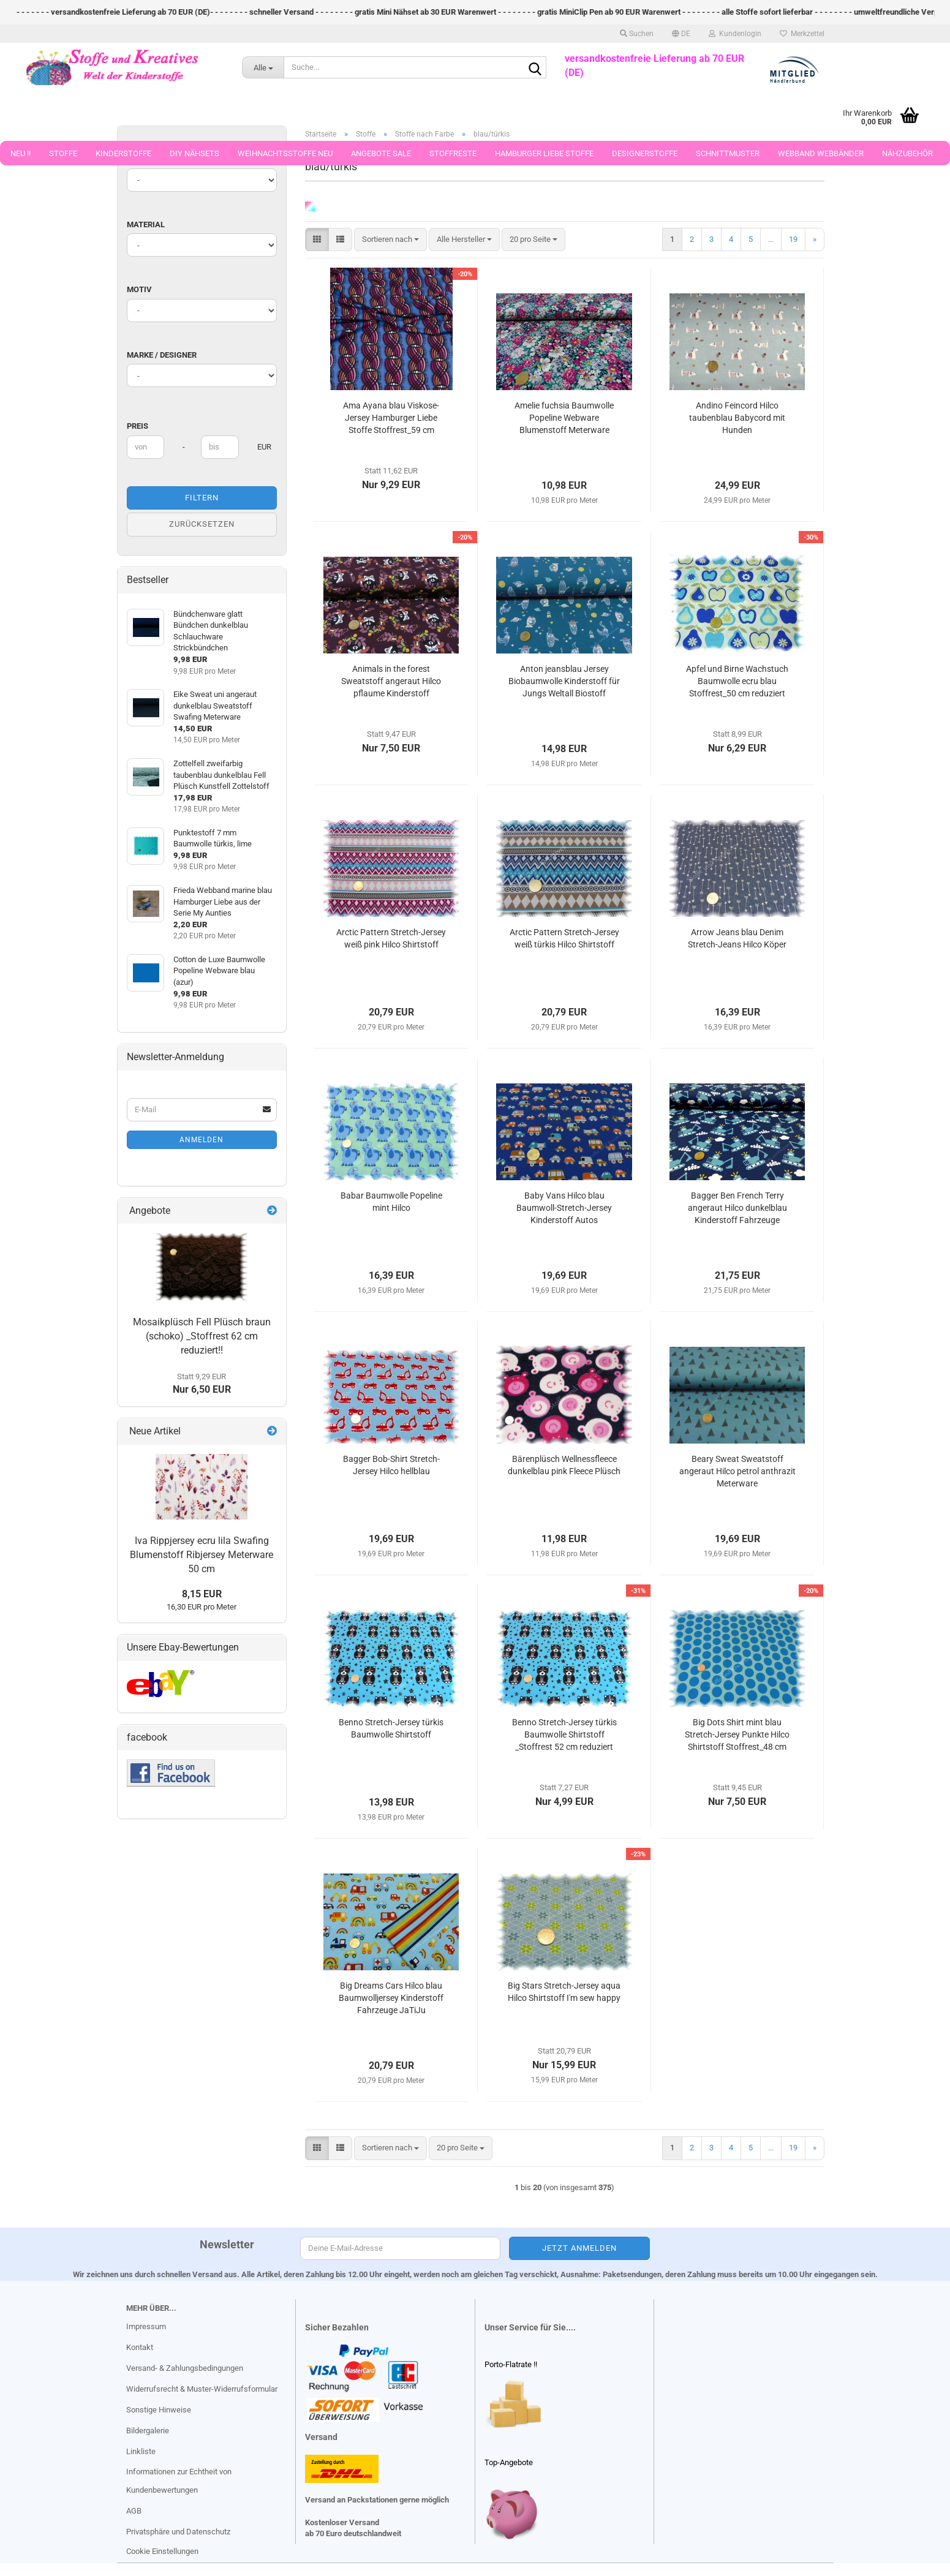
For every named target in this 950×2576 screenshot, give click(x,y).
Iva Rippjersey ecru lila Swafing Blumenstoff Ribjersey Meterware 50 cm (201, 1555)
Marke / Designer (162, 355)
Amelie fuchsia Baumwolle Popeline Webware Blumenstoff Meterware (564, 418)
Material (146, 224)
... (771, 239)
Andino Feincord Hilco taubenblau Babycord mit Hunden (737, 418)
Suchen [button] (637, 33)
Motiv (139, 289)
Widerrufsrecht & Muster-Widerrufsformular (201, 2388)
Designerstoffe (644, 153)
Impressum (146, 2326)
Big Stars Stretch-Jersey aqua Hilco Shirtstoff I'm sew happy (564, 1992)
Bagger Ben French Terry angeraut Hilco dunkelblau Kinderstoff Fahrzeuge (737, 1208)
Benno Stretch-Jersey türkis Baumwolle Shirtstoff (391, 1728)
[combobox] (390, 240)
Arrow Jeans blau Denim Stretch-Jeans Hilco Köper (737, 938)
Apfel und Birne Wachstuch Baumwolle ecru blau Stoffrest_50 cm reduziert (737, 681)
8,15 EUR (202, 1594)
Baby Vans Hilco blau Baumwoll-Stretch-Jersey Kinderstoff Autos (564, 1208)
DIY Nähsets (194, 153)
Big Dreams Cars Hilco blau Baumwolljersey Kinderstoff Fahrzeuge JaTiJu (391, 1998)
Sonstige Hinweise (158, 2409)
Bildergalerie (147, 2430)
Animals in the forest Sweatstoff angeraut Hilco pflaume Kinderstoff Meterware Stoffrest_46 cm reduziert (391, 681)
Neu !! (20, 153)
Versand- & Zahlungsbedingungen (184, 2368)
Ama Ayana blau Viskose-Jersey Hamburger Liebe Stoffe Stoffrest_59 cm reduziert (391, 418)
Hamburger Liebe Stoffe (544, 153)
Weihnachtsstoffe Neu (285, 153)
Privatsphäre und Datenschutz (178, 2531)
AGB (133, 2510)
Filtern (202, 497)
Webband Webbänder (821, 153)
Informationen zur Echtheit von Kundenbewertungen (179, 2481)
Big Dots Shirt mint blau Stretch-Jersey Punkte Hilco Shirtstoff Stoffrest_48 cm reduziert (737, 1735)
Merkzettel (802, 33)
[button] (681, 33)
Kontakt (139, 2347)
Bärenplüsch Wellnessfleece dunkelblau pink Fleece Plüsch (564, 1465)
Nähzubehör (907, 153)
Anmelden (201, 1139)
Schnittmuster (728, 153)
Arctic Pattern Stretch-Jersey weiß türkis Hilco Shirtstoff (564, 938)
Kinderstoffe (123, 153)
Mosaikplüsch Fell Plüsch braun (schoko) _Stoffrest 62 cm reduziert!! (202, 1336)
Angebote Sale (381, 153)
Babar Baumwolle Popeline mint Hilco (391, 1202)
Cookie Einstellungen (162, 2551)
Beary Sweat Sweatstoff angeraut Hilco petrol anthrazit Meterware (737, 1471)
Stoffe (63, 153)
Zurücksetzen (202, 524)
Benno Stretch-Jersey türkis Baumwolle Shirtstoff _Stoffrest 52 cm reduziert (564, 1734)
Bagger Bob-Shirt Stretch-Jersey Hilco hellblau (391, 1465)
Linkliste (141, 2451)
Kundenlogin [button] (735, 33)
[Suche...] (263, 67)
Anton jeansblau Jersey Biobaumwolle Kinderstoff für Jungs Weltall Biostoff (564, 681)
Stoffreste (453, 153)
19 (793, 239)
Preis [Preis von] (137, 426)
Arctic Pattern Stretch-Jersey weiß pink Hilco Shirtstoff (391, 938)
